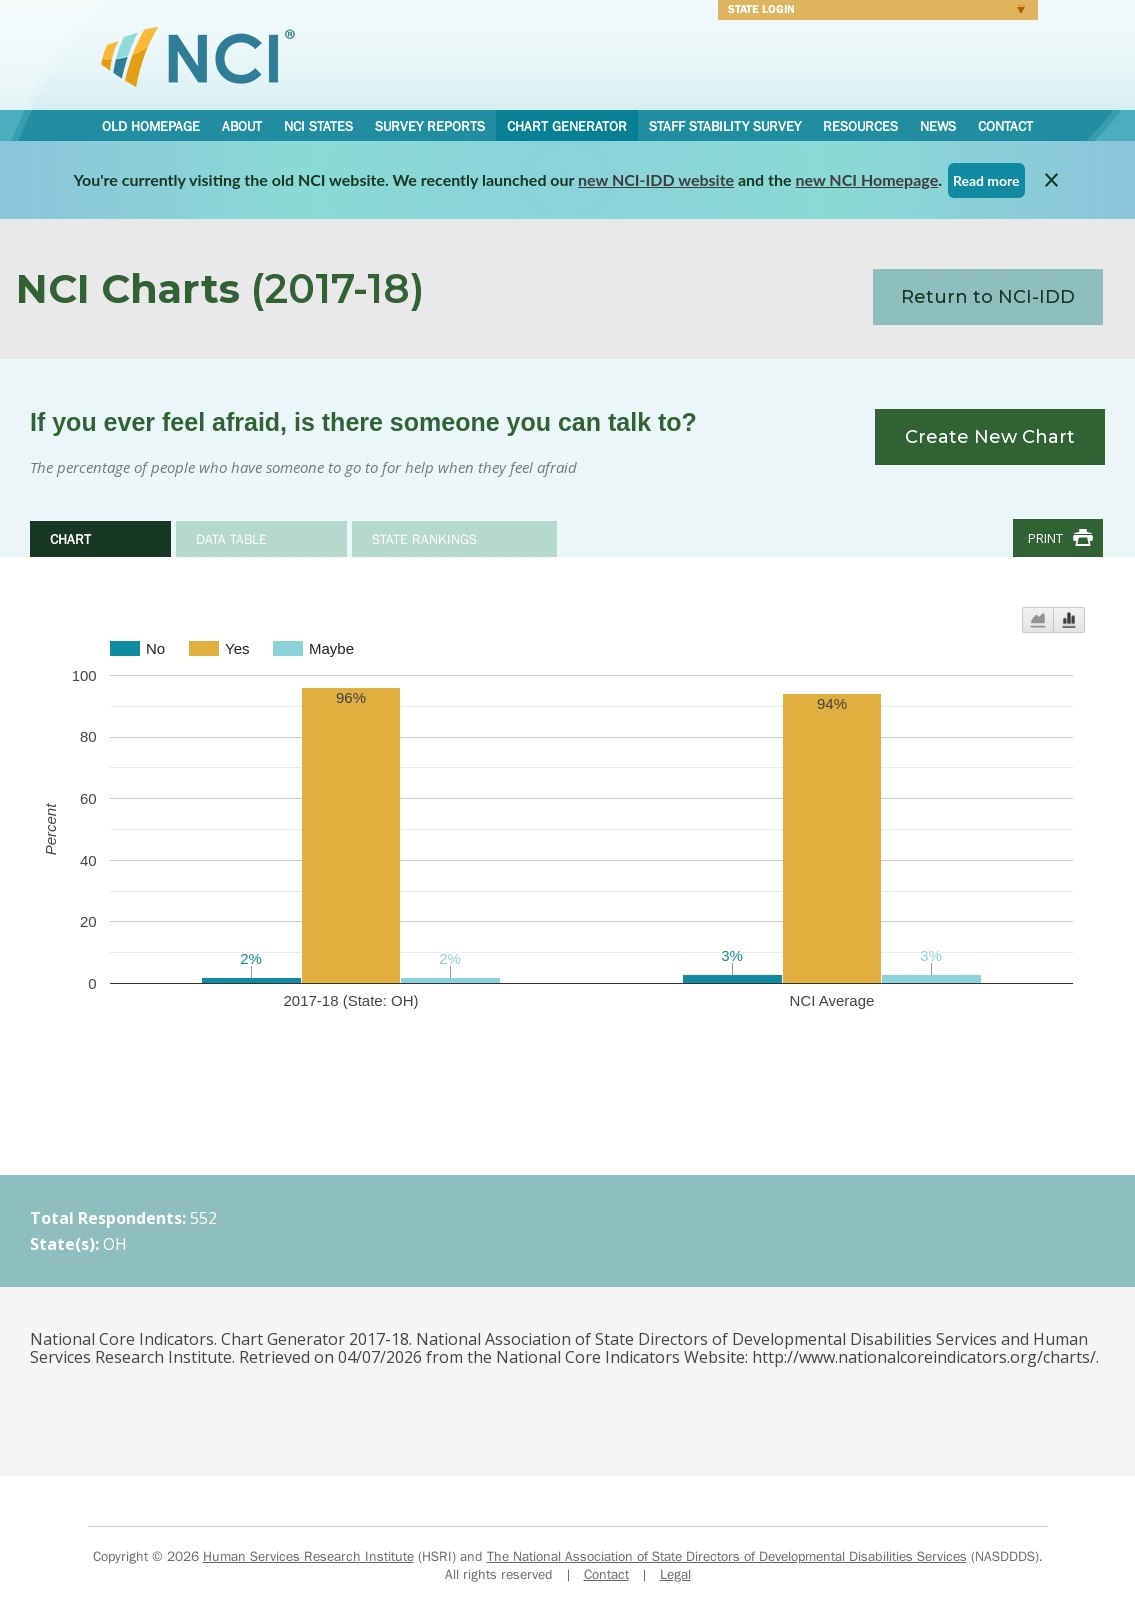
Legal (675, 1574)
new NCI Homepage (867, 179)
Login (871, 12)
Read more (986, 180)
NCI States (318, 126)
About (242, 126)
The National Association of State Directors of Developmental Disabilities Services (727, 1556)
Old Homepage (151, 126)
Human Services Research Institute (308, 1556)
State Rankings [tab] (424, 539)
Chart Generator (567, 126)
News (938, 126)
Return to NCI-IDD (988, 297)
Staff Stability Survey (725, 126)
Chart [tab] (70, 539)
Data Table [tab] (231, 539)
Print (1045, 538)
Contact (1005, 126)
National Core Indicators (198, 56)
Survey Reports (430, 126)
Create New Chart (990, 437)
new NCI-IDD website (656, 179)
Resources (860, 126)
